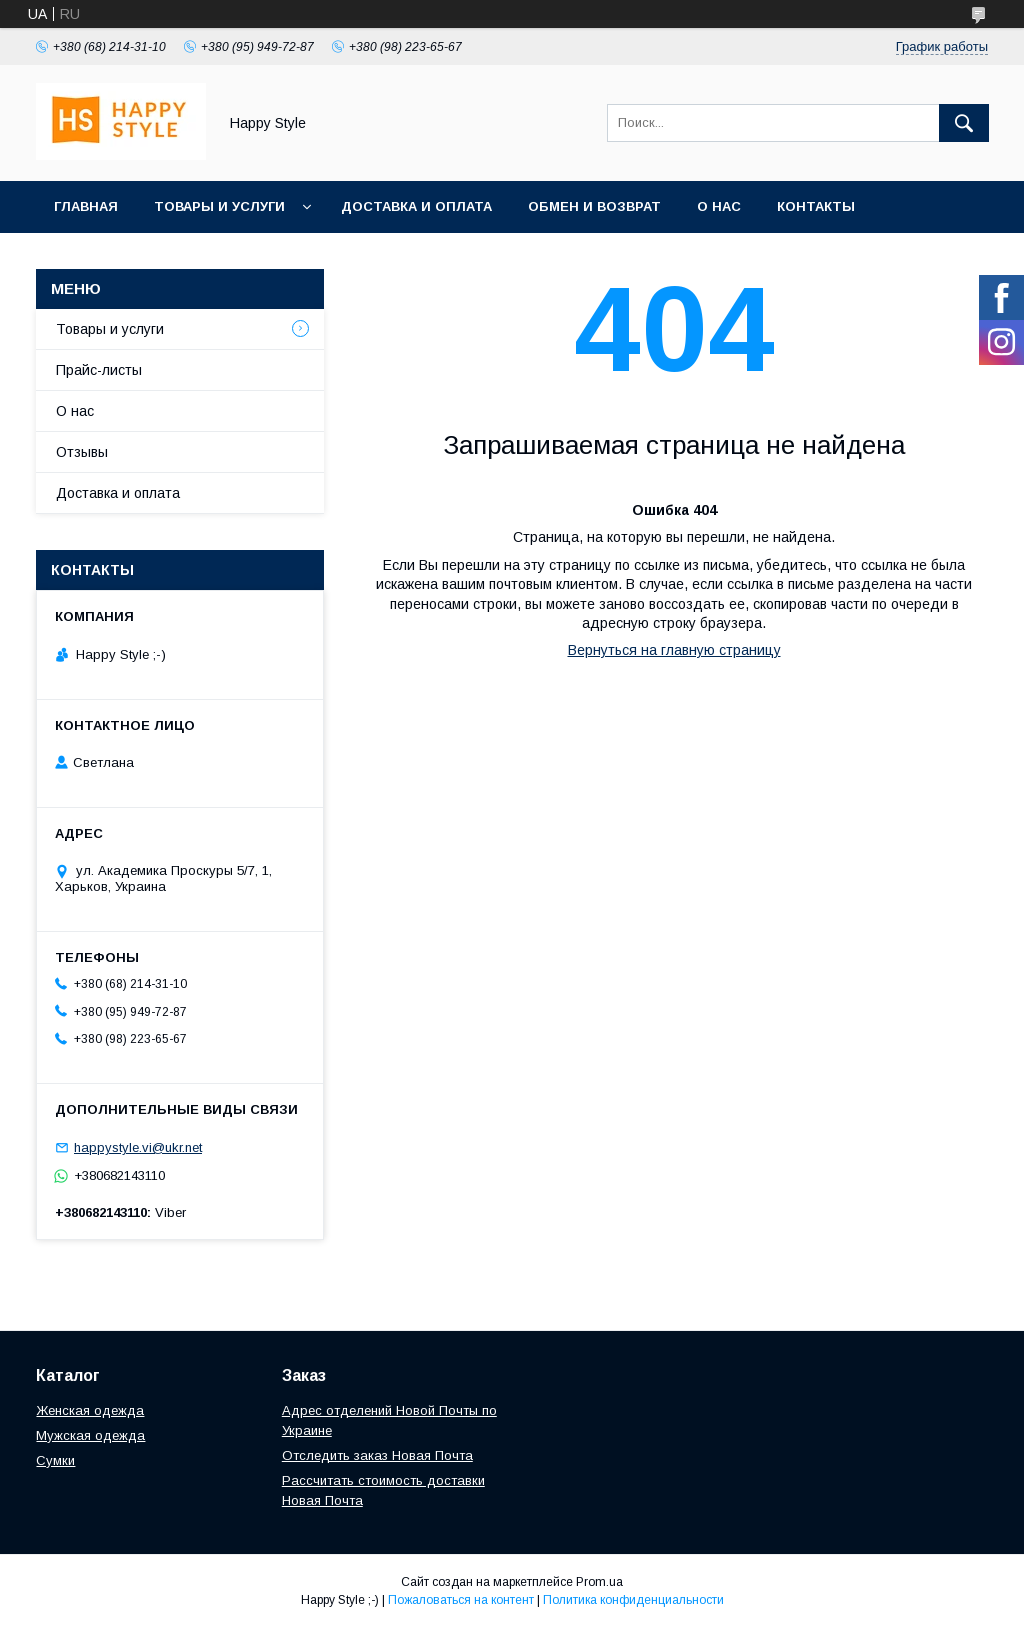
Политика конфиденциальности (633, 1600)
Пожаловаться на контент (461, 1600)
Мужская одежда (90, 1435)
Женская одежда (90, 1410)
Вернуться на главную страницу (674, 650)
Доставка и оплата (416, 206)
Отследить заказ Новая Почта (377, 1455)
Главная (86, 206)
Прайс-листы (99, 370)
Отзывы (82, 452)
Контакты (816, 206)
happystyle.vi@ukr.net (138, 1147)
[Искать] (964, 123)
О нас (719, 206)
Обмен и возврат (594, 206)
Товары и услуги (219, 206)
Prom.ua (599, 1582)
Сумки (55, 1460)
